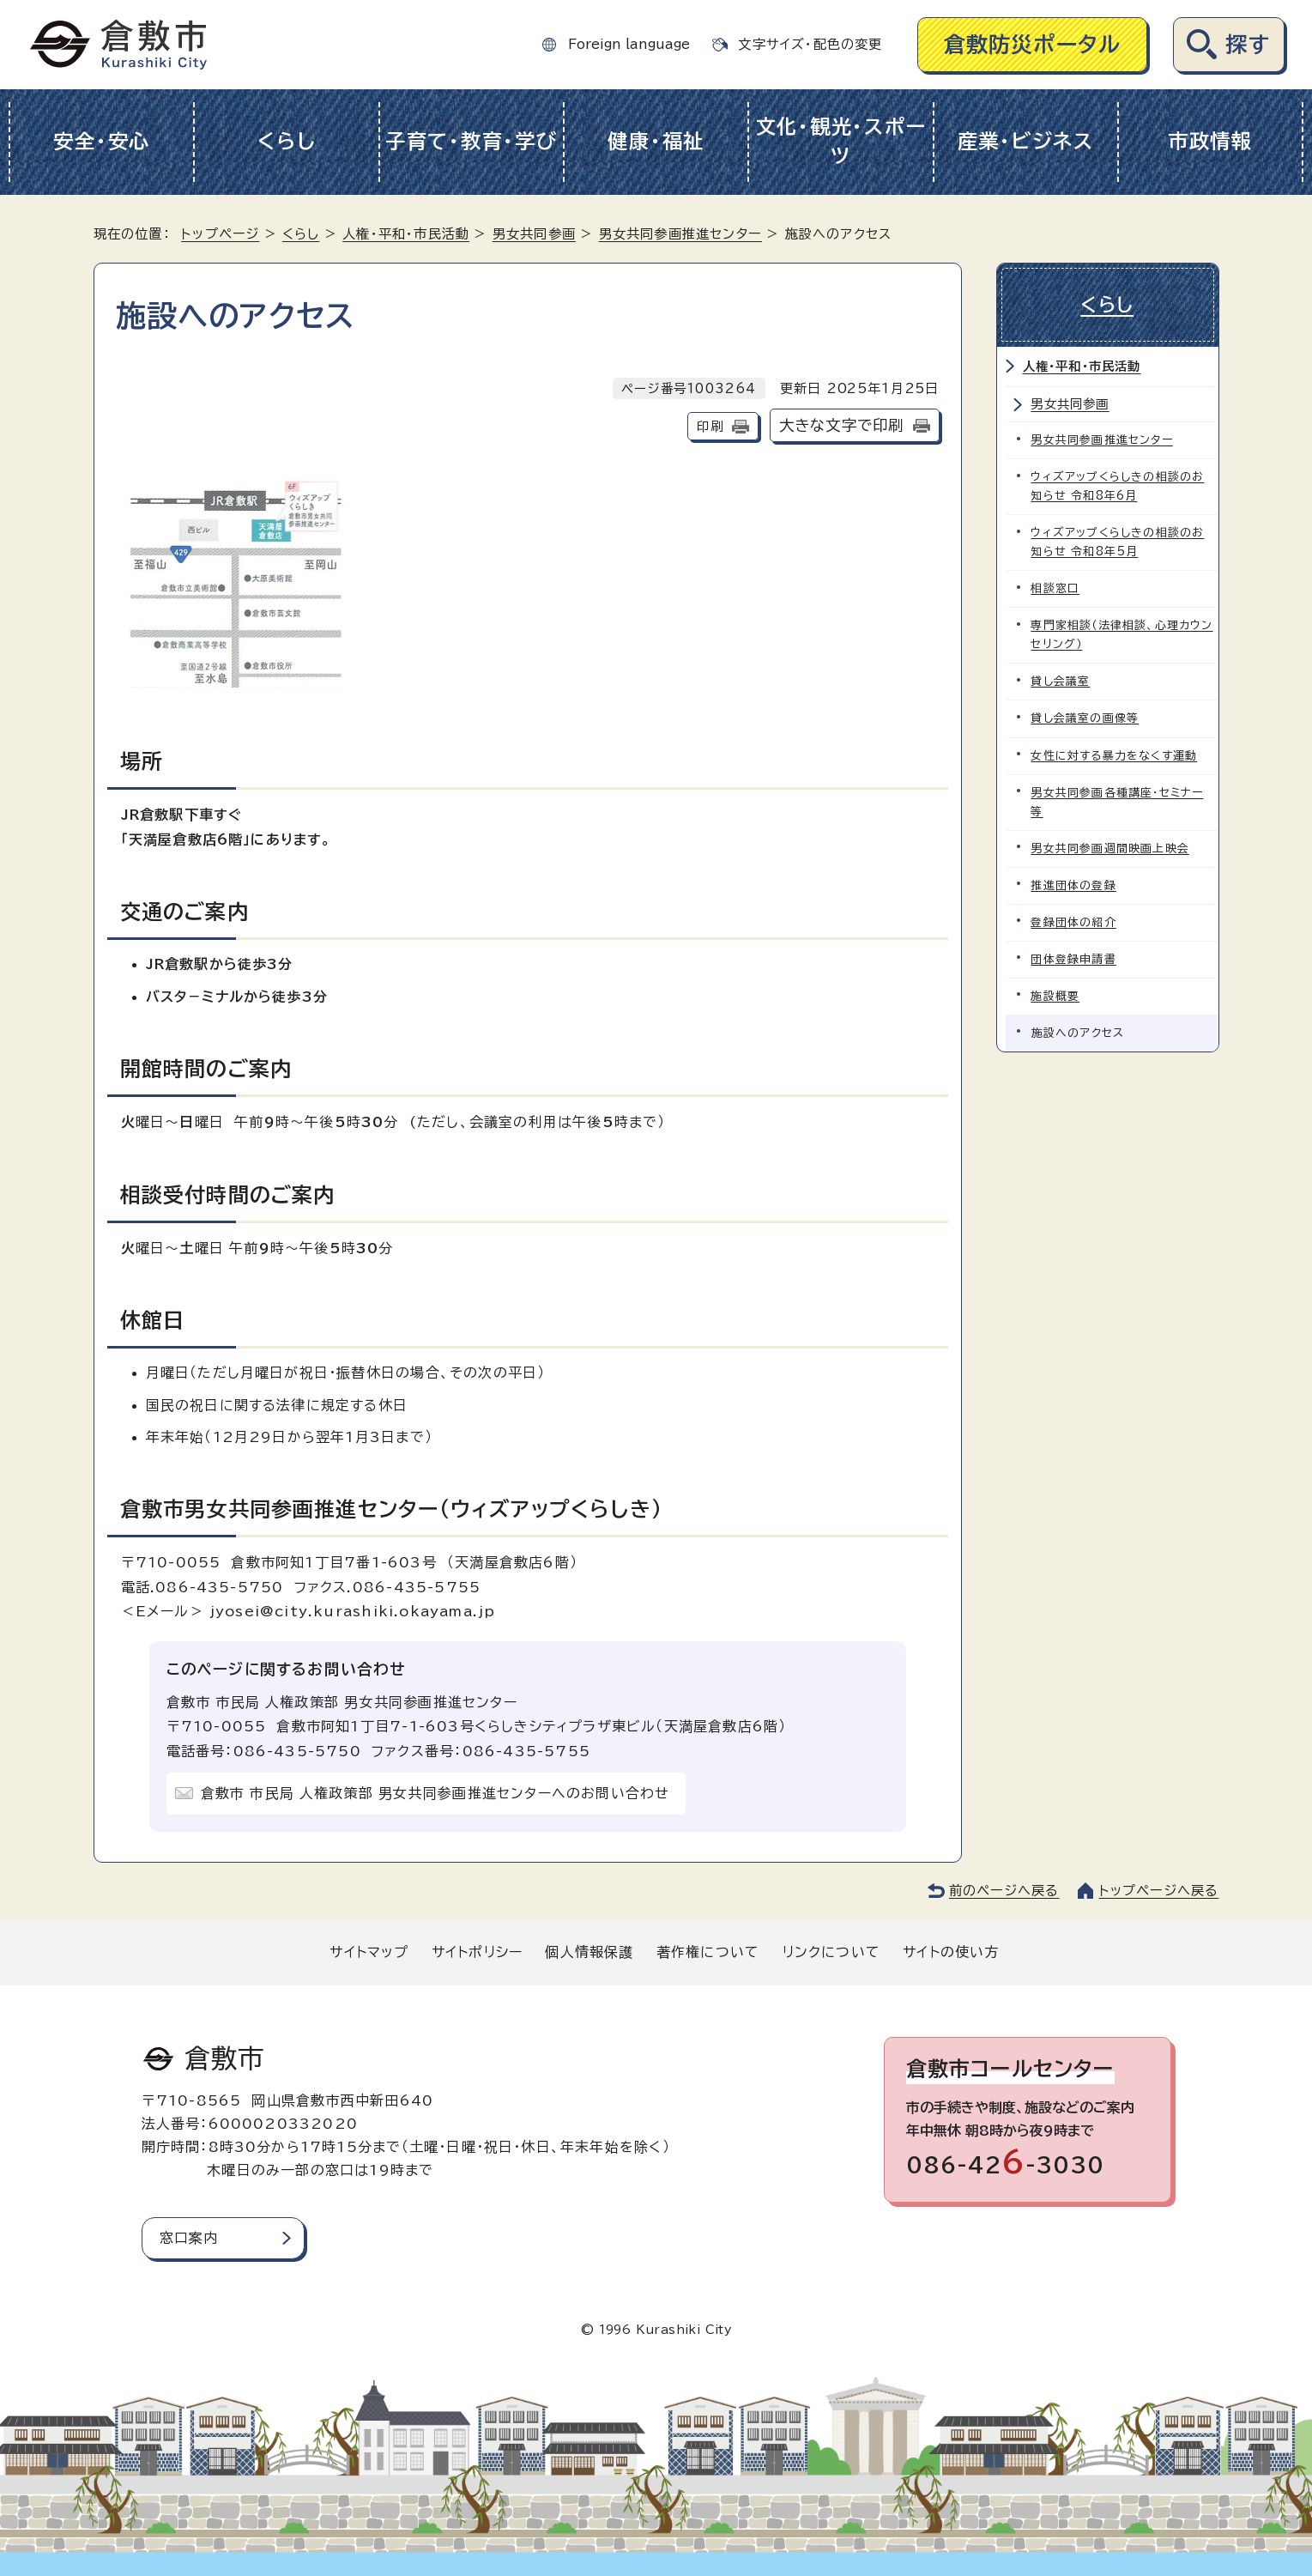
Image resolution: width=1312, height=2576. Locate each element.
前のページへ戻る (1004, 1890)
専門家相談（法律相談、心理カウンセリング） (1122, 635)
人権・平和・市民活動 (405, 233)
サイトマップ (369, 1952)
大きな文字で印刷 (841, 425)
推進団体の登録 (1073, 884)
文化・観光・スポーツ (841, 142)
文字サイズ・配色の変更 (810, 44)
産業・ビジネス (1026, 141)
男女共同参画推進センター (680, 233)
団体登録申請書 (1073, 958)
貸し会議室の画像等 (1085, 718)
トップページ (220, 233)
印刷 (710, 426)
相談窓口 (1055, 588)
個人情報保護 (589, 1952)
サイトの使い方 (951, 1952)
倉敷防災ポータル (1033, 44)
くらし (286, 141)
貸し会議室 (1061, 681)
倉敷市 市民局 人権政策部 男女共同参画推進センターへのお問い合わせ (435, 1793)
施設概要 (1055, 995)
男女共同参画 (534, 233)
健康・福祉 (656, 141)
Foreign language (629, 44)
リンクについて (831, 1952)
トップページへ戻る (1159, 1890)
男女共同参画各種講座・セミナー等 (1117, 801)
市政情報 (1210, 141)
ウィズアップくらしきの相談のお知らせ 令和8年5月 (1118, 542)
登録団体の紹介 (1073, 921)
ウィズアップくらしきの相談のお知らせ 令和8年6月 (1118, 486)
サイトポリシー (477, 1952)
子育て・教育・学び (471, 141)
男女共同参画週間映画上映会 (1110, 847)
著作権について (707, 1952)
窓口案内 (189, 2238)
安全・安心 (101, 141)
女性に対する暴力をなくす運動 (1114, 755)
